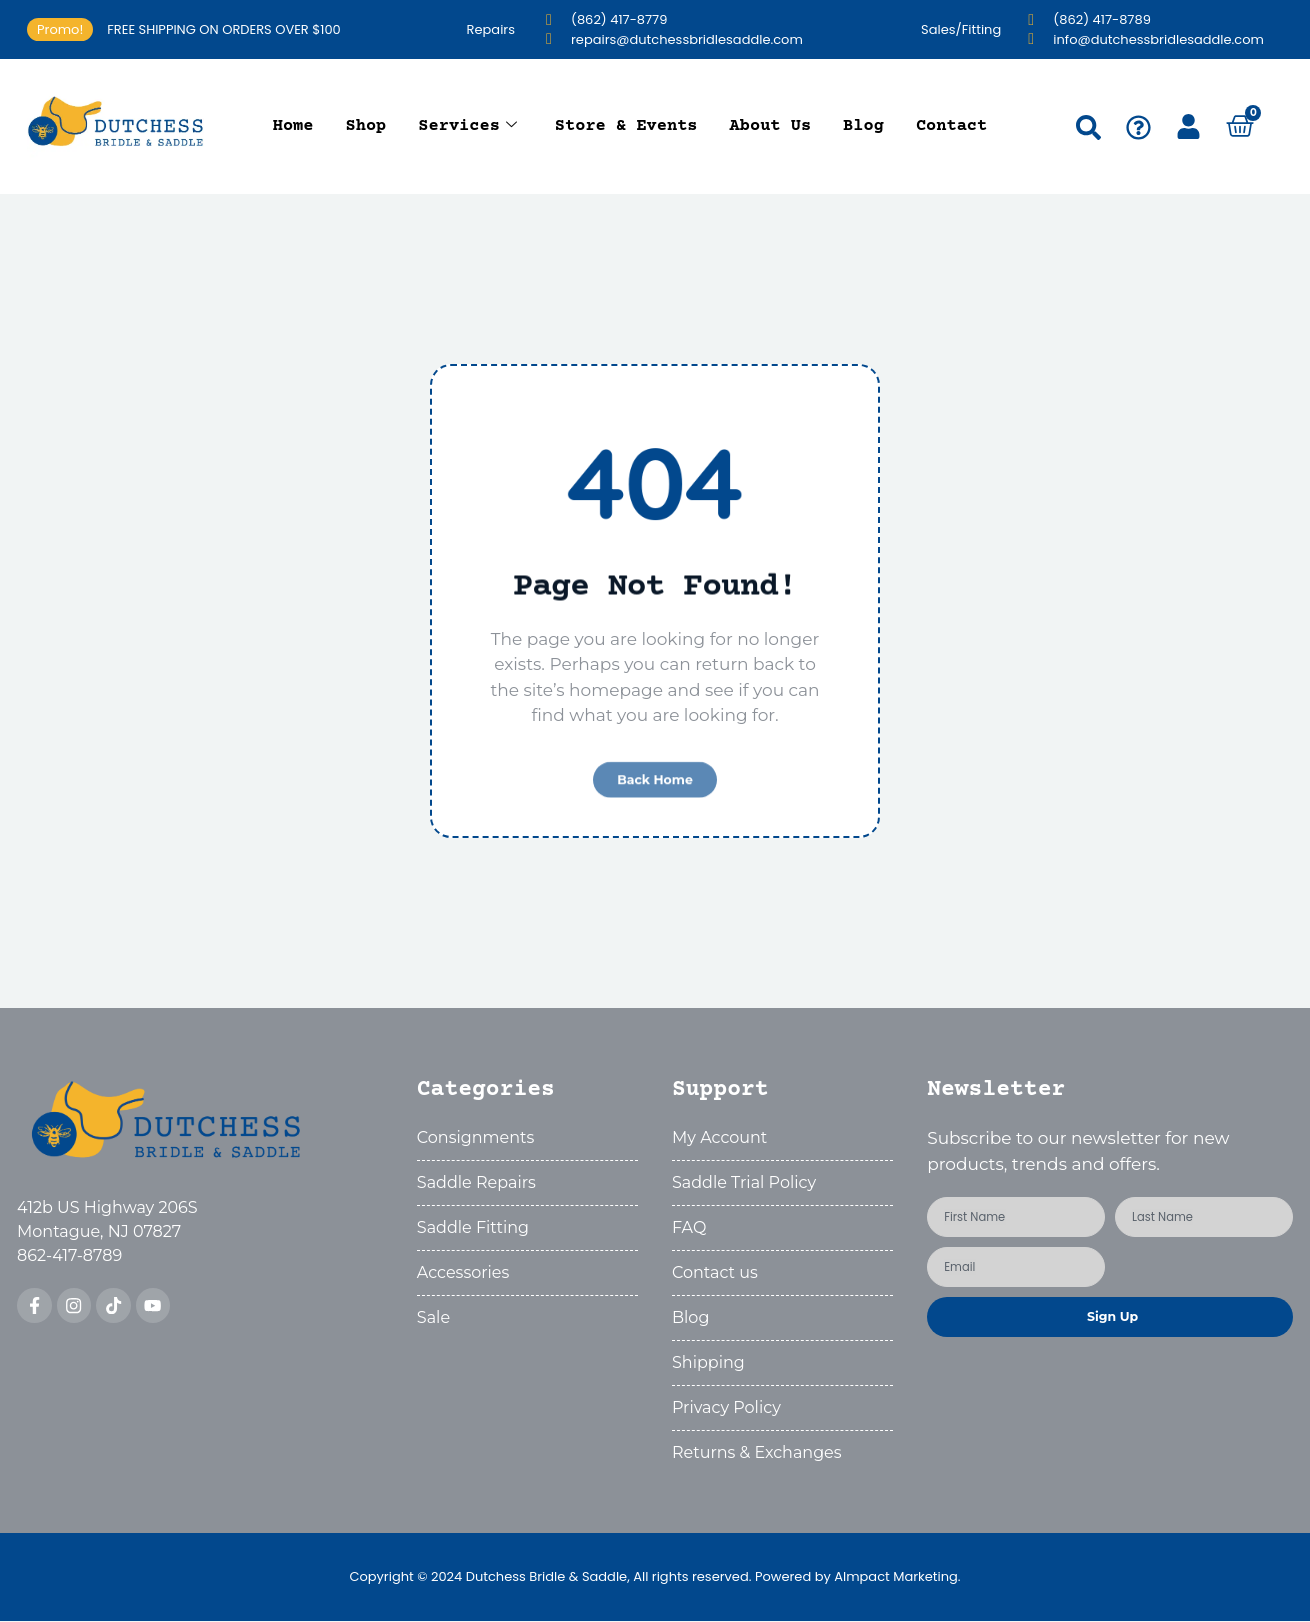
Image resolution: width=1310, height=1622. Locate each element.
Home (293, 126)
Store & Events (626, 126)
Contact (951, 126)
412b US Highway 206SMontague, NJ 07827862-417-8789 (107, 1233)
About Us (771, 126)
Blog (863, 126)
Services (467, 127)
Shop (366, 126)
